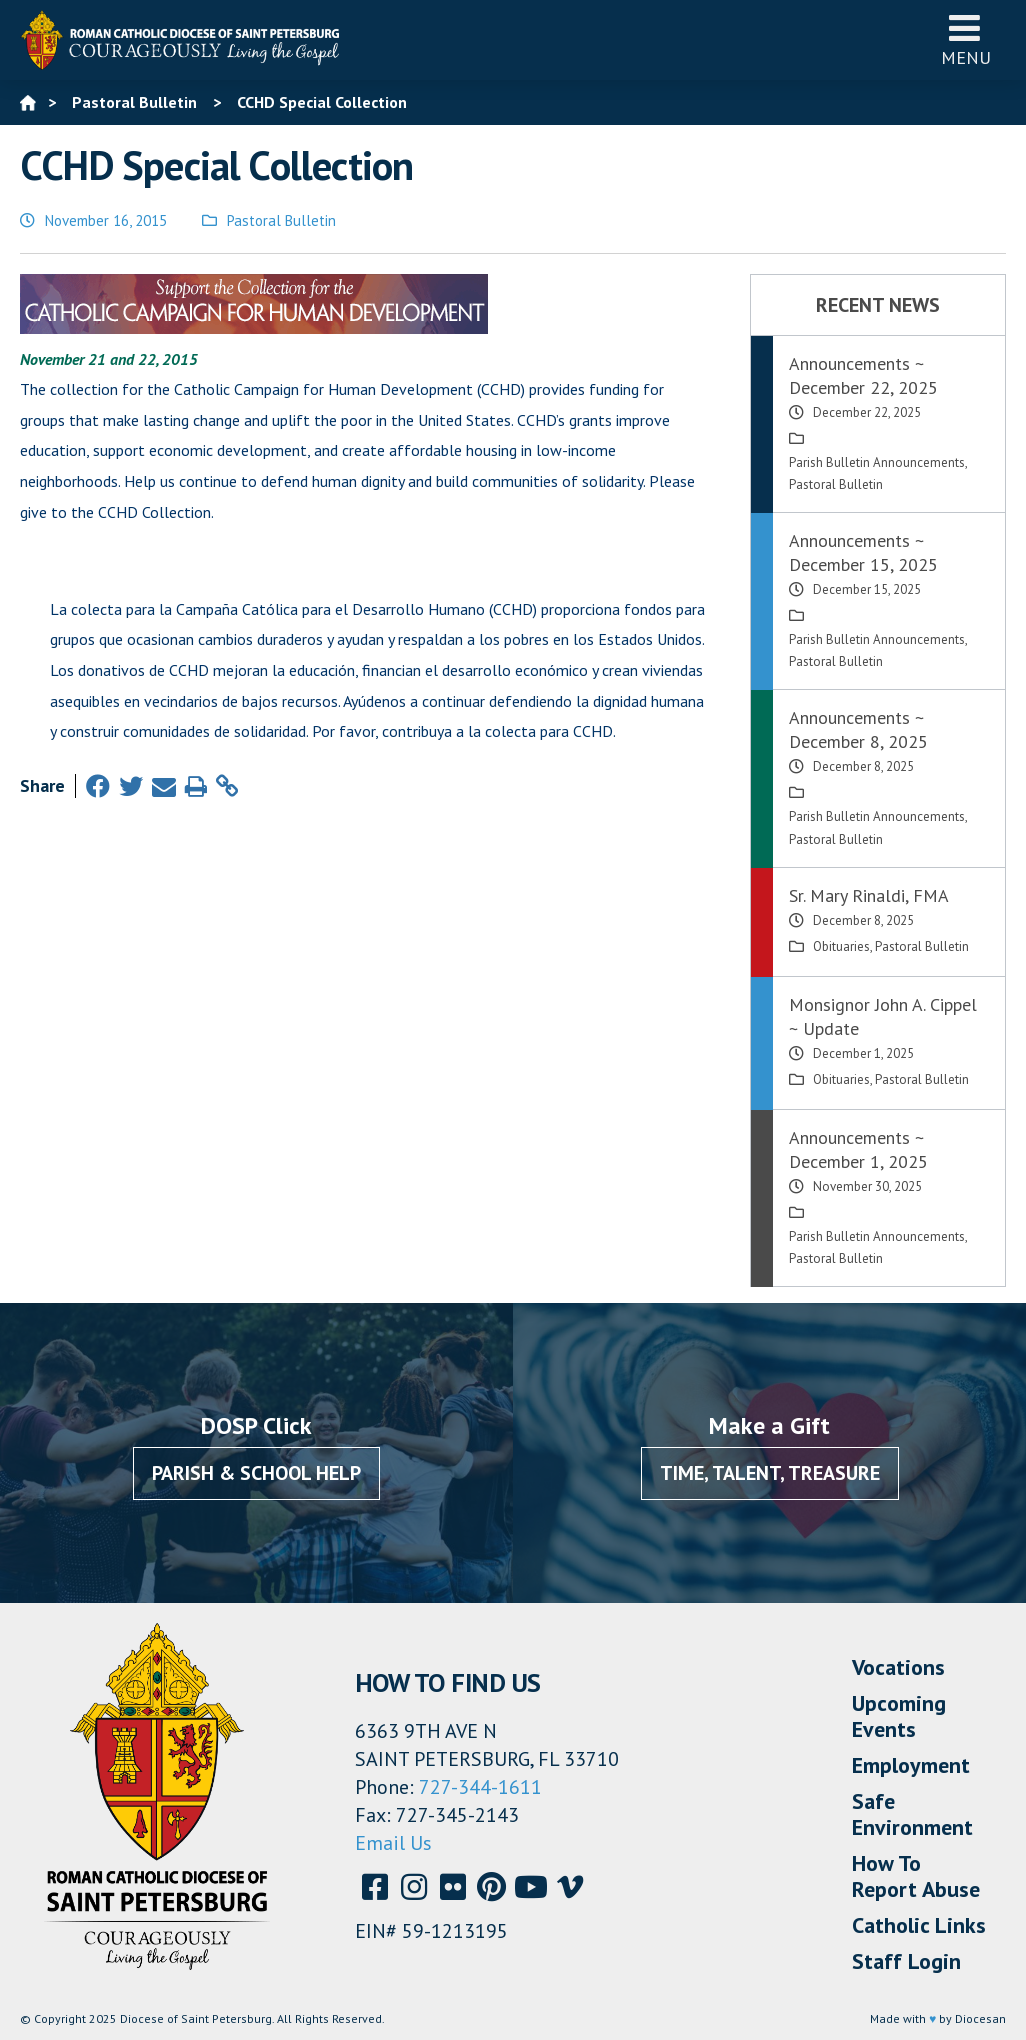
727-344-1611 (480, 1787)
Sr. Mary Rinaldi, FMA (869, 895)
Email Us (393, 1843)
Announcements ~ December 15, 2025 (863, 552)
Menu (966, 39)
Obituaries (841, 946)
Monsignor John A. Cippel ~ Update (883, 1016)
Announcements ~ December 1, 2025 (858, 1149)
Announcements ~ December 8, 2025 (858, 729)
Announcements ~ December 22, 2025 (863, 375)
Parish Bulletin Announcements (877, 462)
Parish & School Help (256, 1473)
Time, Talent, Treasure (770, 1473)
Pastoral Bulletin (281, 220)
